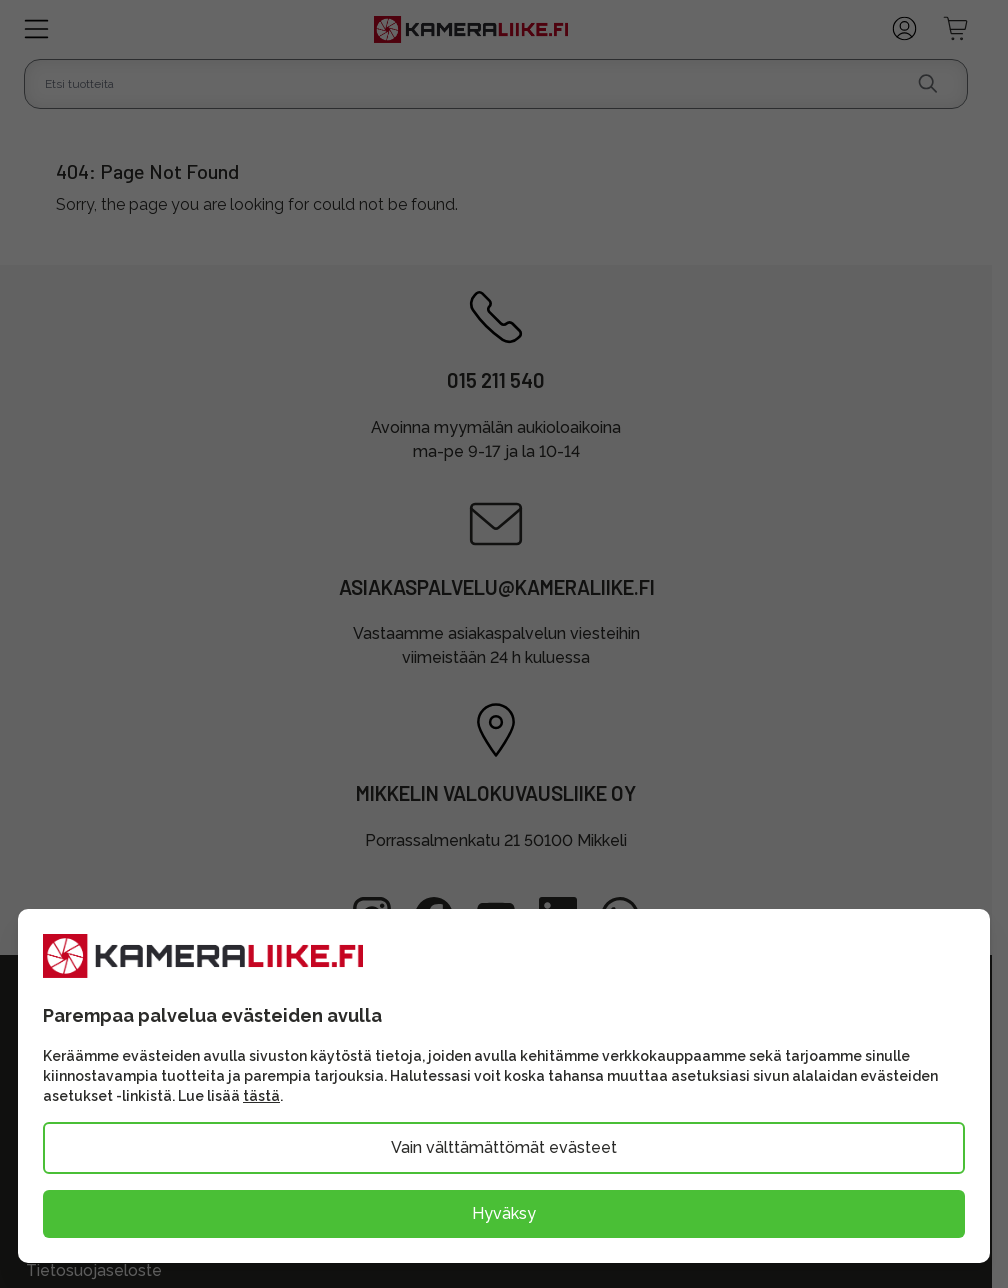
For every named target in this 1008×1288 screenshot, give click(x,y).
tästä (261, 1096)
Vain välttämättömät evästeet (504, 1147)
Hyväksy (504, 1213)
